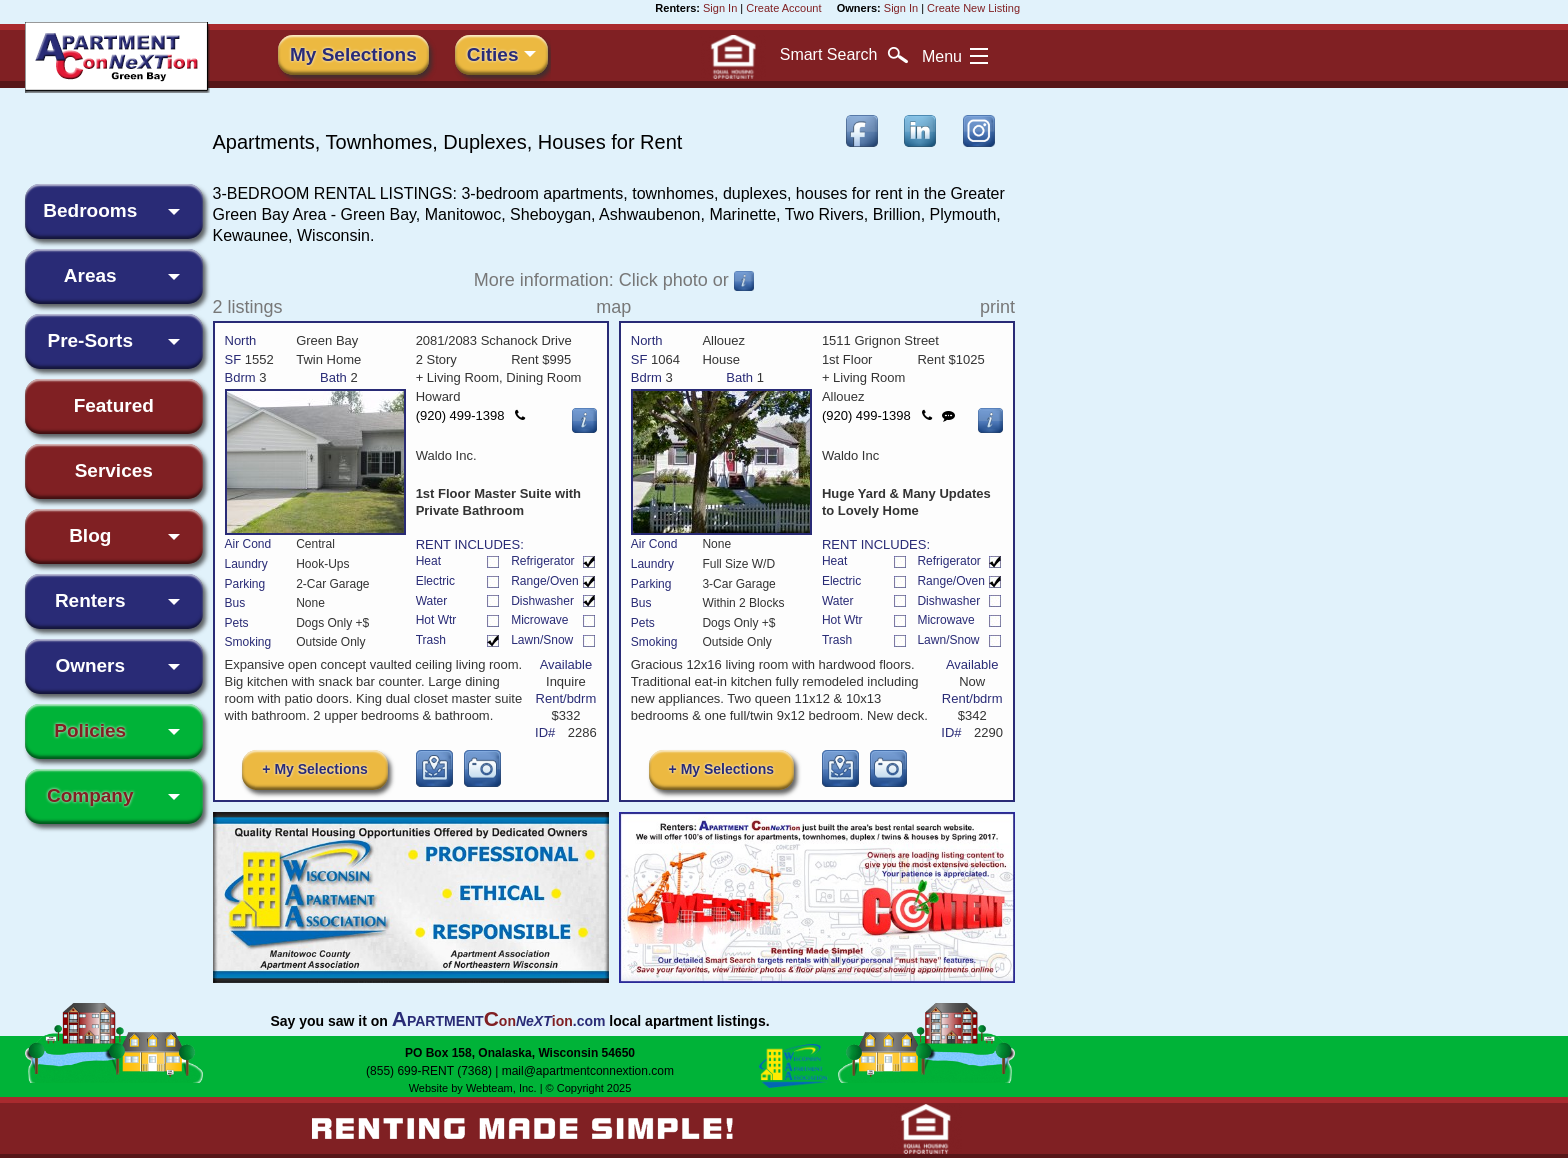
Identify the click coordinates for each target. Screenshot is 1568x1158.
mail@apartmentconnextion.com (588, 1072)
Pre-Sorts (90, 340)
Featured (114, 405)
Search (844, 55)
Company (90, 795)
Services (114, 470)
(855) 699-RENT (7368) (429, 1072)
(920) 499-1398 (471, 415)
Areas (90, 275)
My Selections (353, 54)
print (997, 307)
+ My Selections (314, 770)
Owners (90, 665)
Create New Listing (973, 8)
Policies (90, 730)
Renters (90, 600)
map (613, 307)
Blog (90, 535)
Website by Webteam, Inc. (473, 1089)
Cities (493, 54)
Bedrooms (90, 210)
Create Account (783, 8)
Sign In (720, 8)
